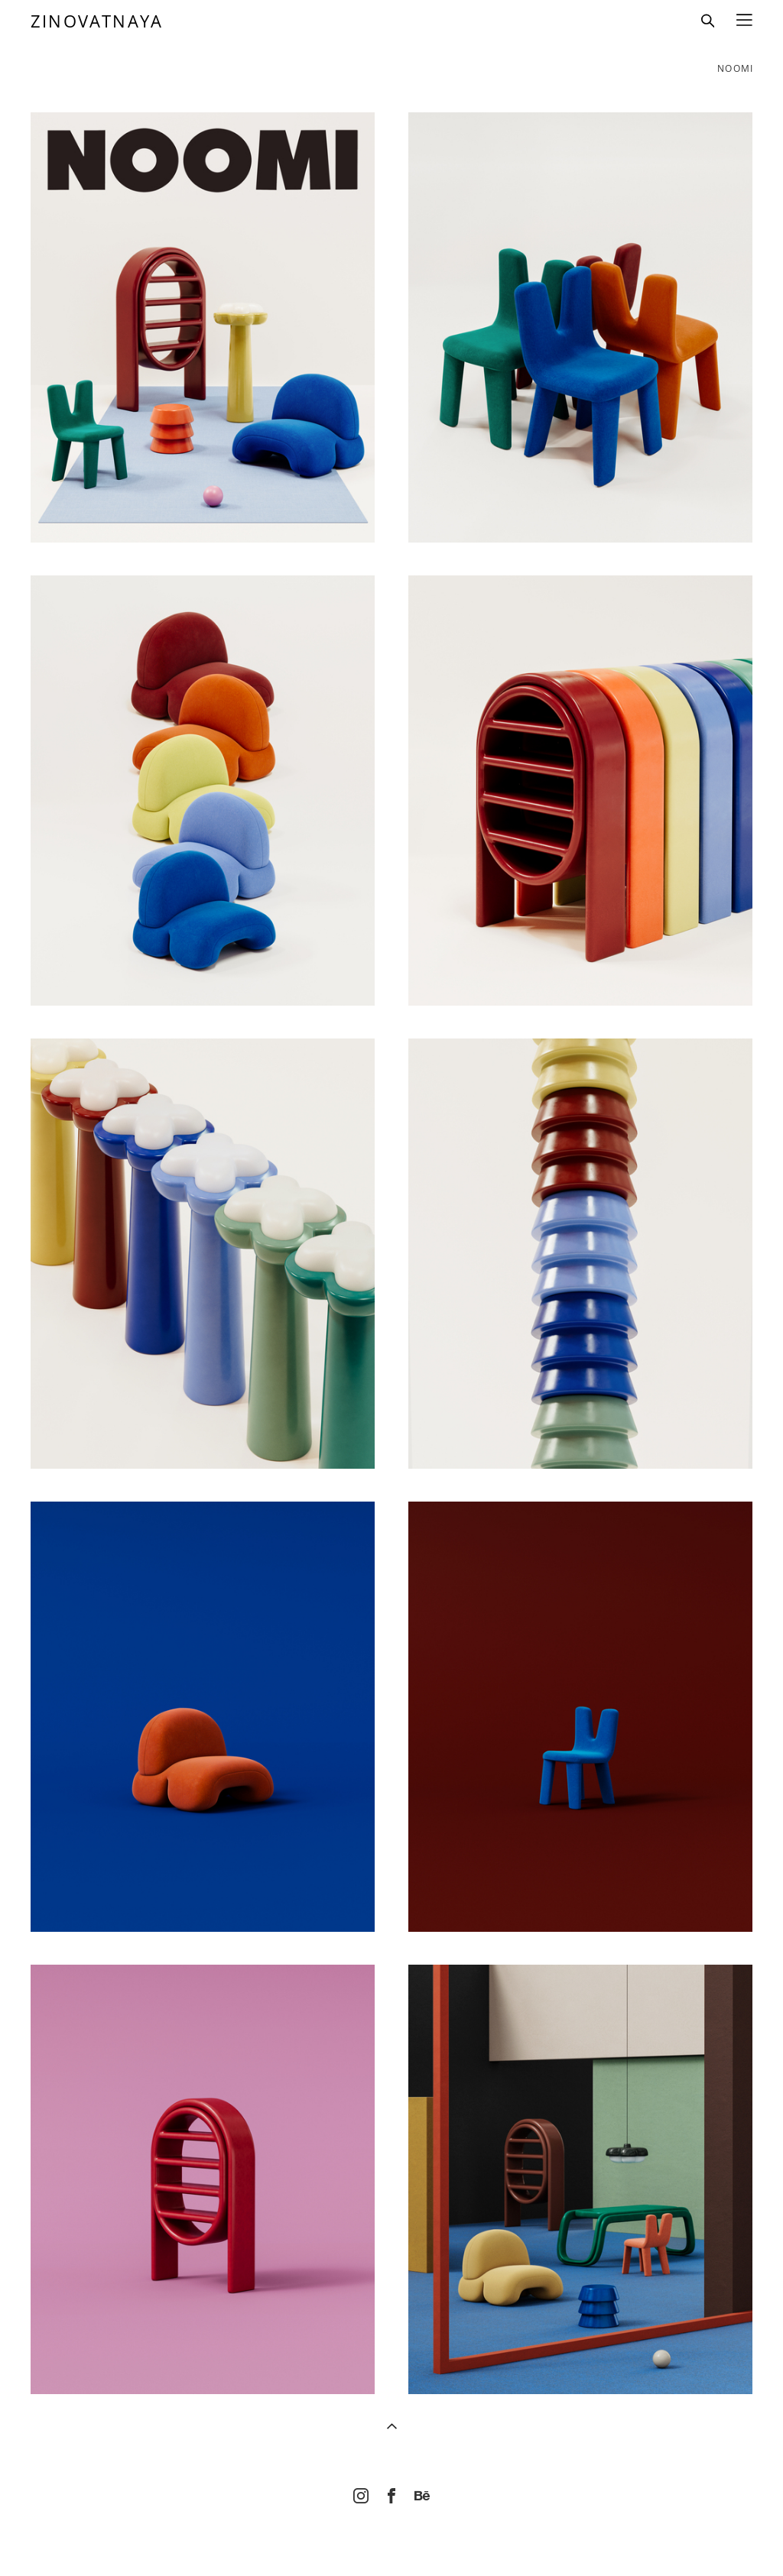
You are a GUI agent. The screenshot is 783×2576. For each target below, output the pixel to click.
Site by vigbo (391, 2539)
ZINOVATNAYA (97, 20)
